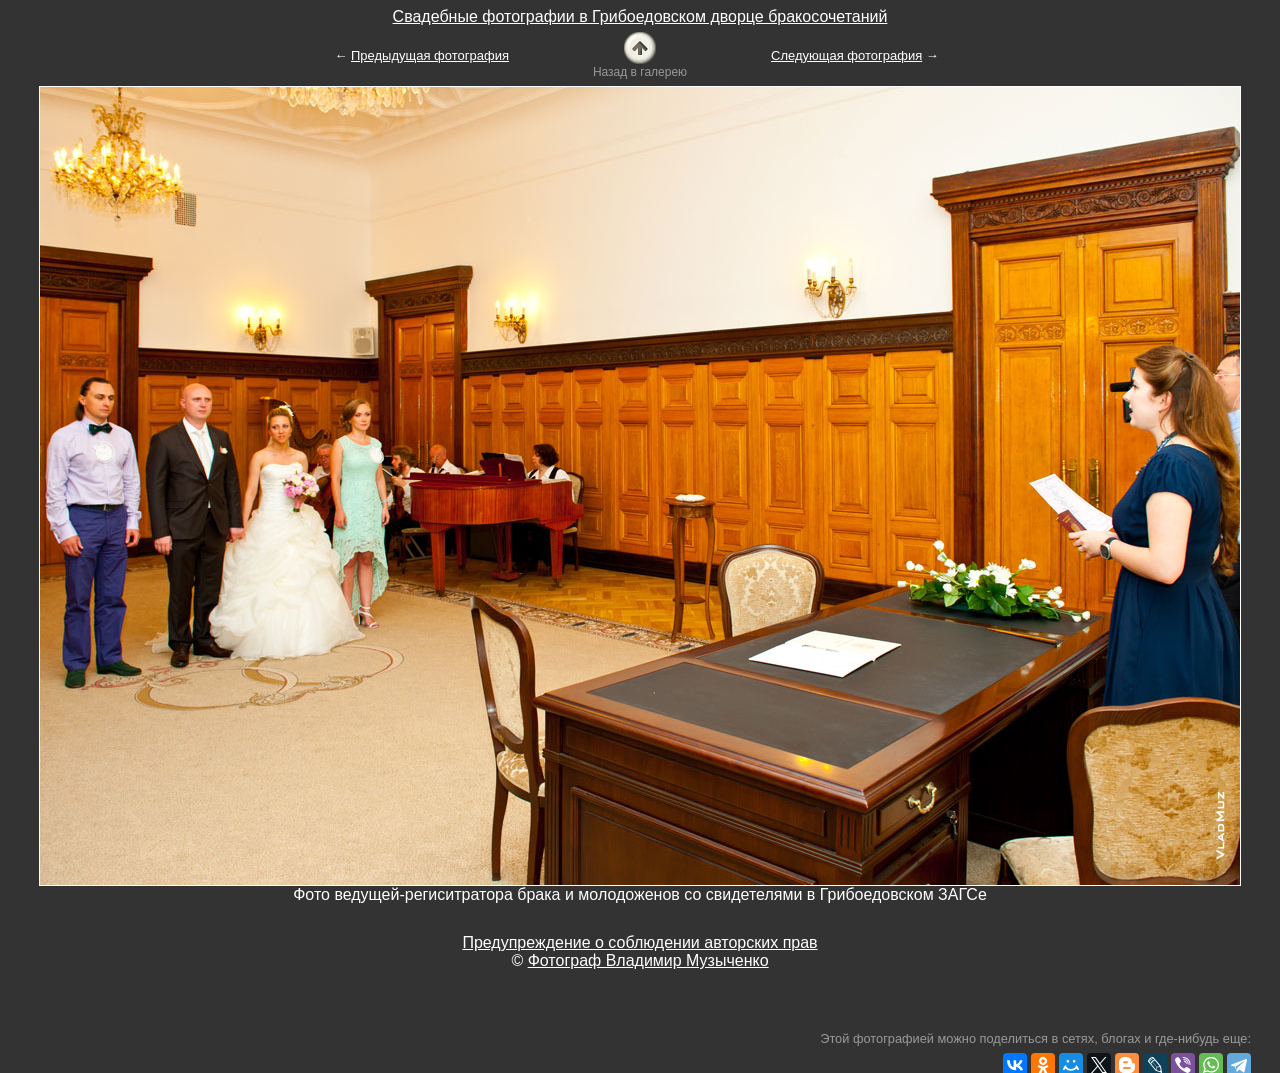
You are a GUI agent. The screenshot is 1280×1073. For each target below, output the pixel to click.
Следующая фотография (846, 55)
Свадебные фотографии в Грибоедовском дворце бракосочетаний (640, 16)
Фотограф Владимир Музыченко (648, 960)
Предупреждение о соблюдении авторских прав (639, 942)
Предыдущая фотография (430, 55)
